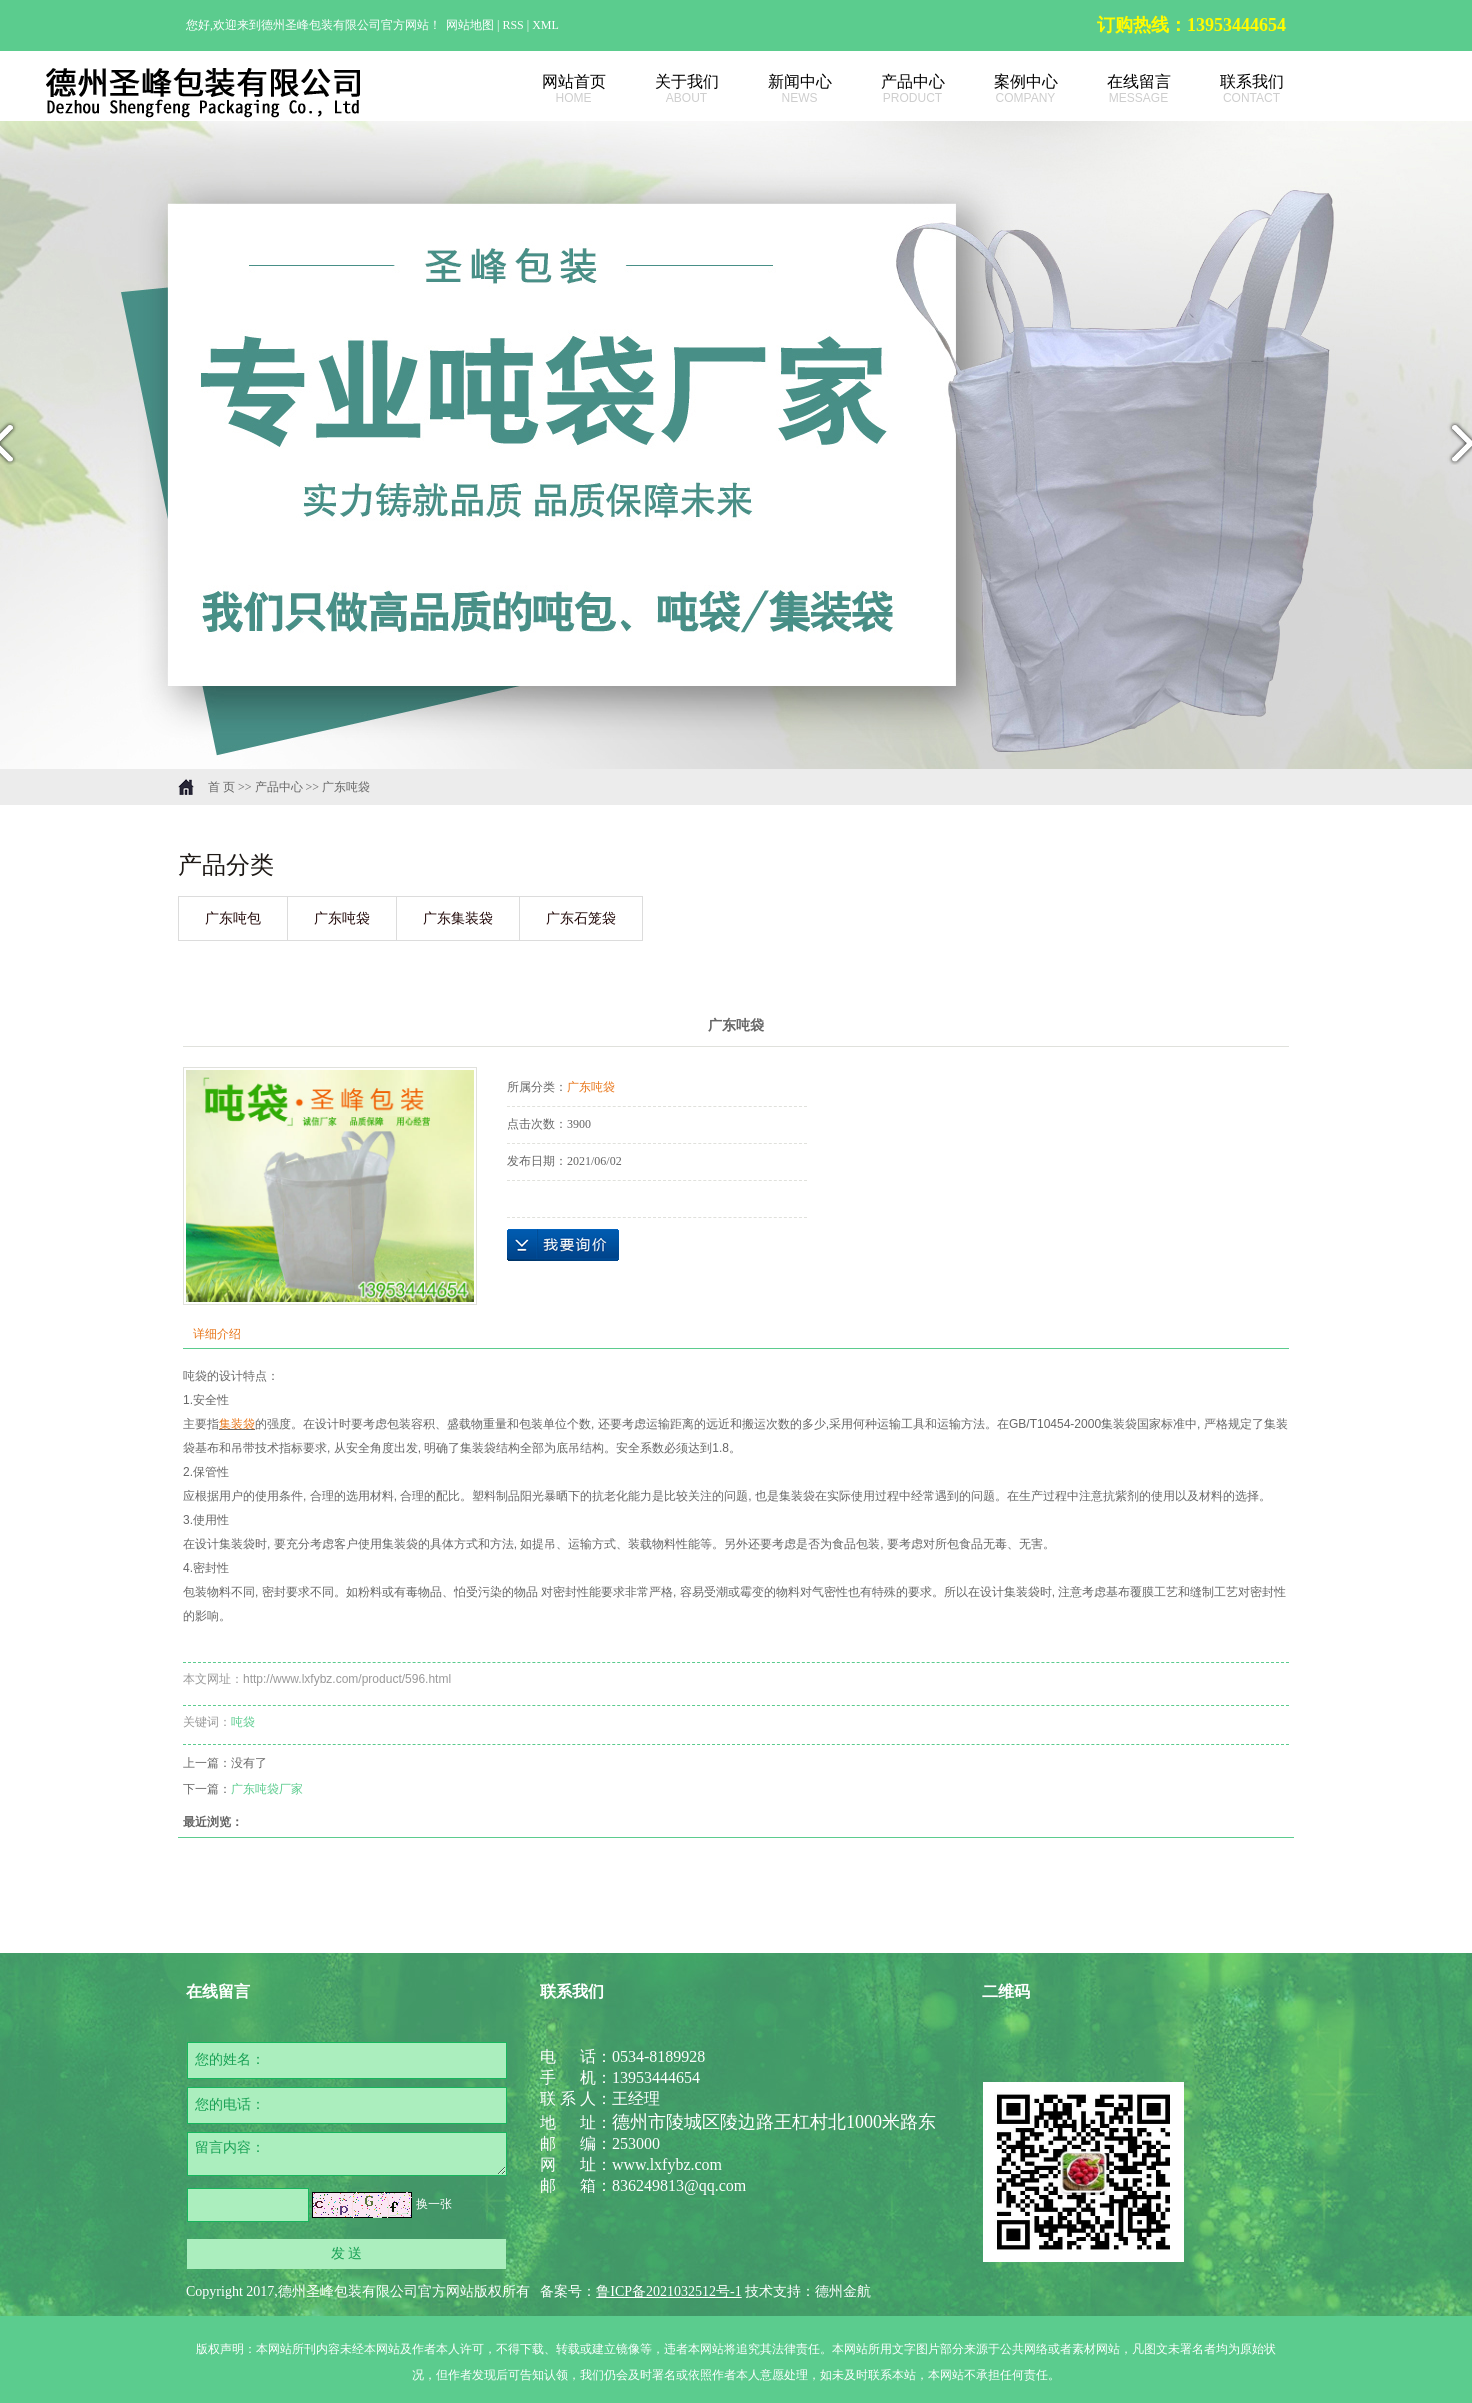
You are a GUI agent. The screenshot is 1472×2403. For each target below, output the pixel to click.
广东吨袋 (346, 787)
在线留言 (1116, 89)
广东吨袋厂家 (267, 1789)
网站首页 (551, 89)
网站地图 (471, 25)
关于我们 (664, 89)
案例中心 (1003, 89)
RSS (512, 25)
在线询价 (563, 1245)
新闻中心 (777, 89)
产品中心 (890, 89)
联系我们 (1229, 89)
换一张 (434, 2204)
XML (545, 25)
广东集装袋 (458, 918)
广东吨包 (233, 918)
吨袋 (243, 1722)
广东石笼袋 (581, 918)
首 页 (221, 787)
